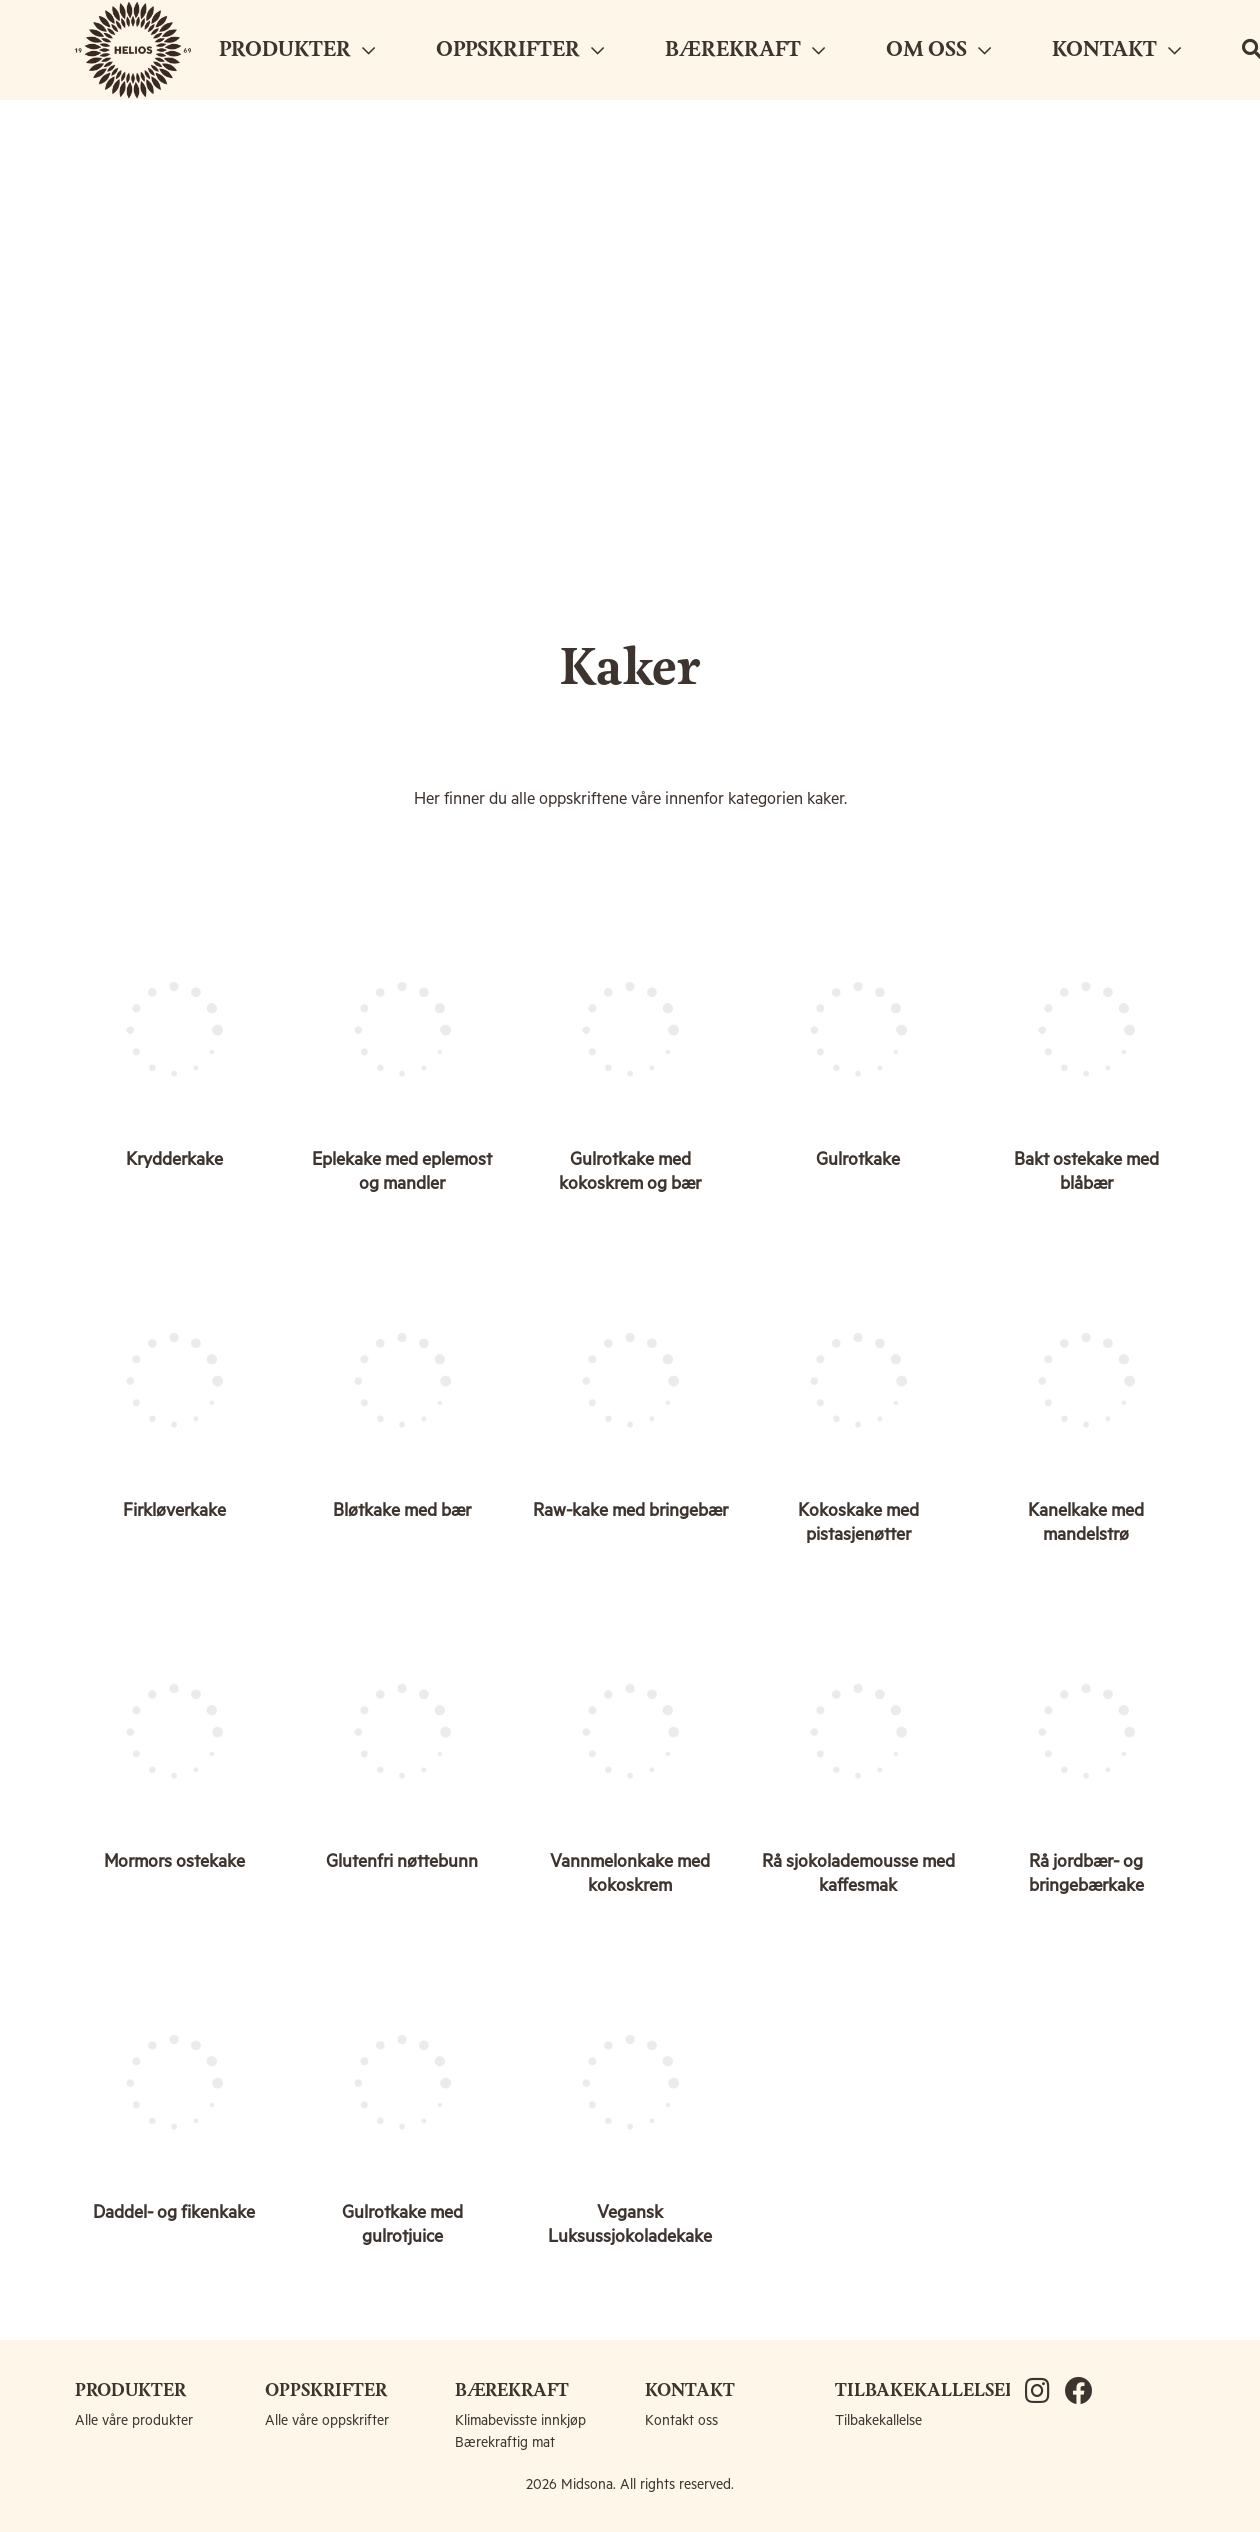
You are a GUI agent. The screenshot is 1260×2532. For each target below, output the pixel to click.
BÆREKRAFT (745, 50)
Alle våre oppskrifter (327, 2421)
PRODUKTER (297, 50)
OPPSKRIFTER (520, 50)
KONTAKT (1116, 50)
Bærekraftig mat (505, 2443)
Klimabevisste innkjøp (520, 2421)
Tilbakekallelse (878, 2421)
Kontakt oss (681, 2421)
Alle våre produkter (134, 2421)
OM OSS (938, 50)
